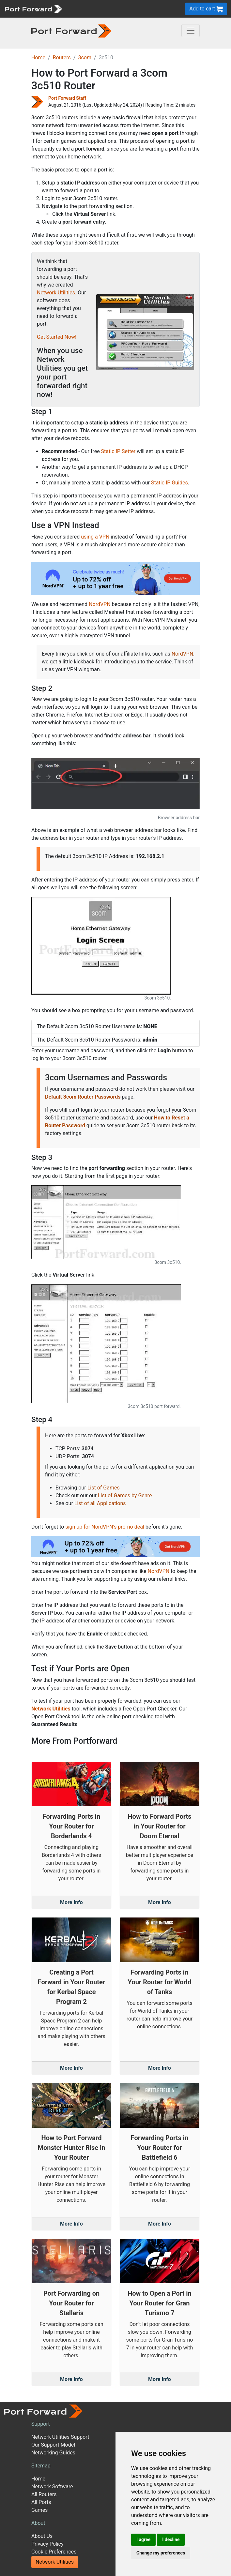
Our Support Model (53, 2445)
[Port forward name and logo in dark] (71, 30)
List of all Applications (100, 1503)
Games (39, 2510)
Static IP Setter (118, 451)
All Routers (43, 2494)
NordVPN (100, 604)
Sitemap (41, 2466)
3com (84, 57)
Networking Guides (53, 2453)
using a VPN (95, 537)
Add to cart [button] (206, 9)
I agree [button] (143, 2539)
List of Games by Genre (125, 1495)
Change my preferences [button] (160, 2552)
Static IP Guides (169, 483)
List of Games (103, 1488)
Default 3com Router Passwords (82, 1097)
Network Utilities (56, 292)
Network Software (52, 2486)
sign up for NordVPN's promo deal (104, 1527)
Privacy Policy (47, 2544)
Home (38, 57)
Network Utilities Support (60, 2437)
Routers (62, 57)
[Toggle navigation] (190, 30)
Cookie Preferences (54, 2552)
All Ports (41, 2502)
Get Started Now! (56, 337)
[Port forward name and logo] (33, 8)
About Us (42, 2536)
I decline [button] (170, 2539)
